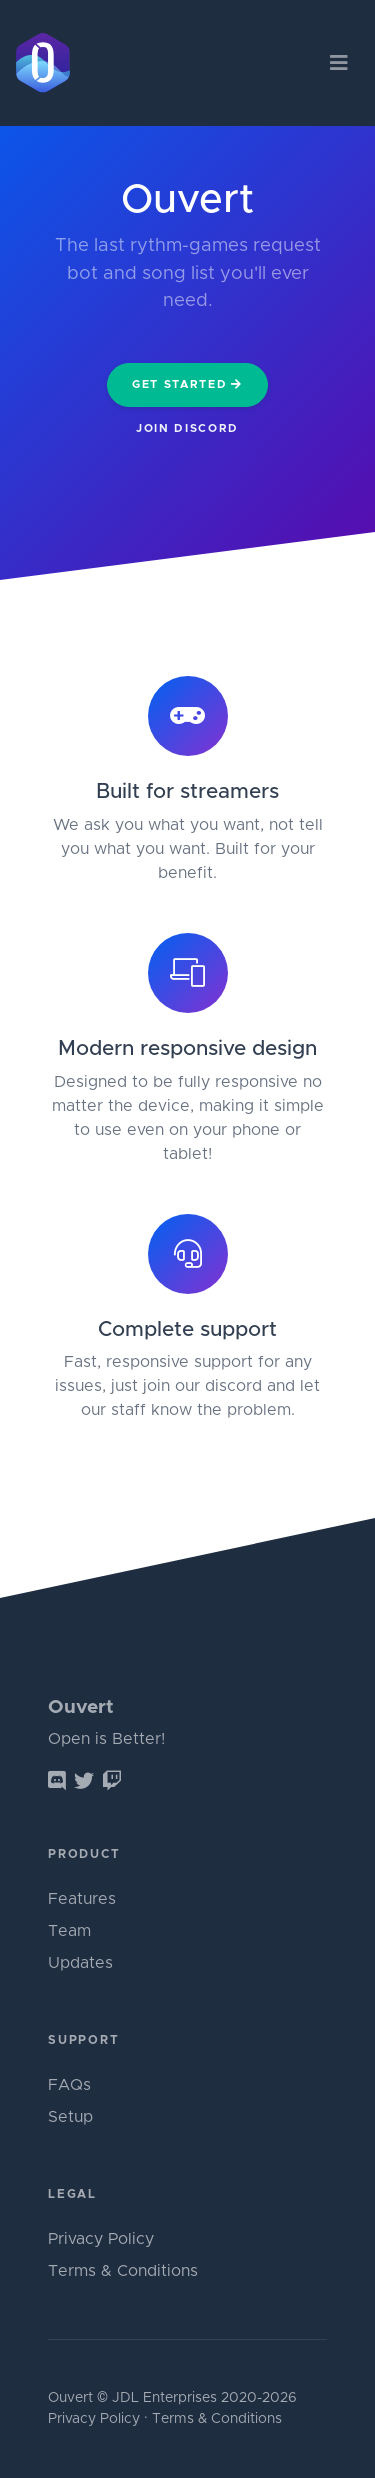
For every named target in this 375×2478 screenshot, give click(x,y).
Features (82, 1899)
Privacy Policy (101, 2239)
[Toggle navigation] (338, 63)
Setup (70, 2117)
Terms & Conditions (123, 2271)
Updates (80, 1963)
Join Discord (187, 428)
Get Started (187, 384)
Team (69, 1931)
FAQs (69, 2085)
